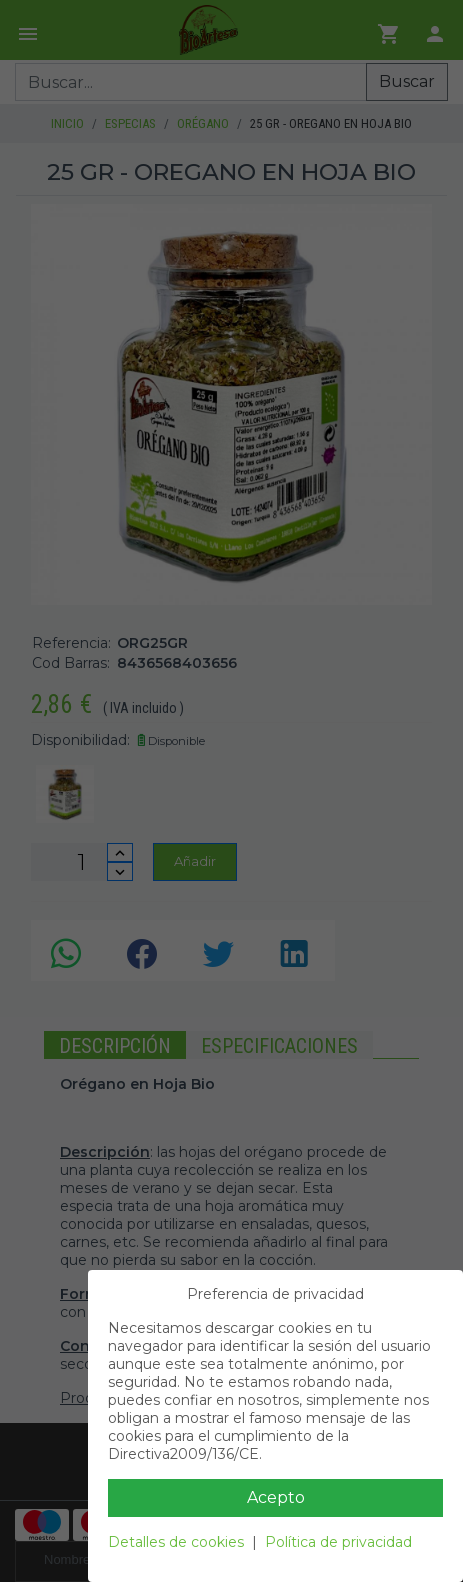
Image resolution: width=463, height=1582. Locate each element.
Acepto (276, 1497)
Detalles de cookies (176, 1542)
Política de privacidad (338, 1542)
